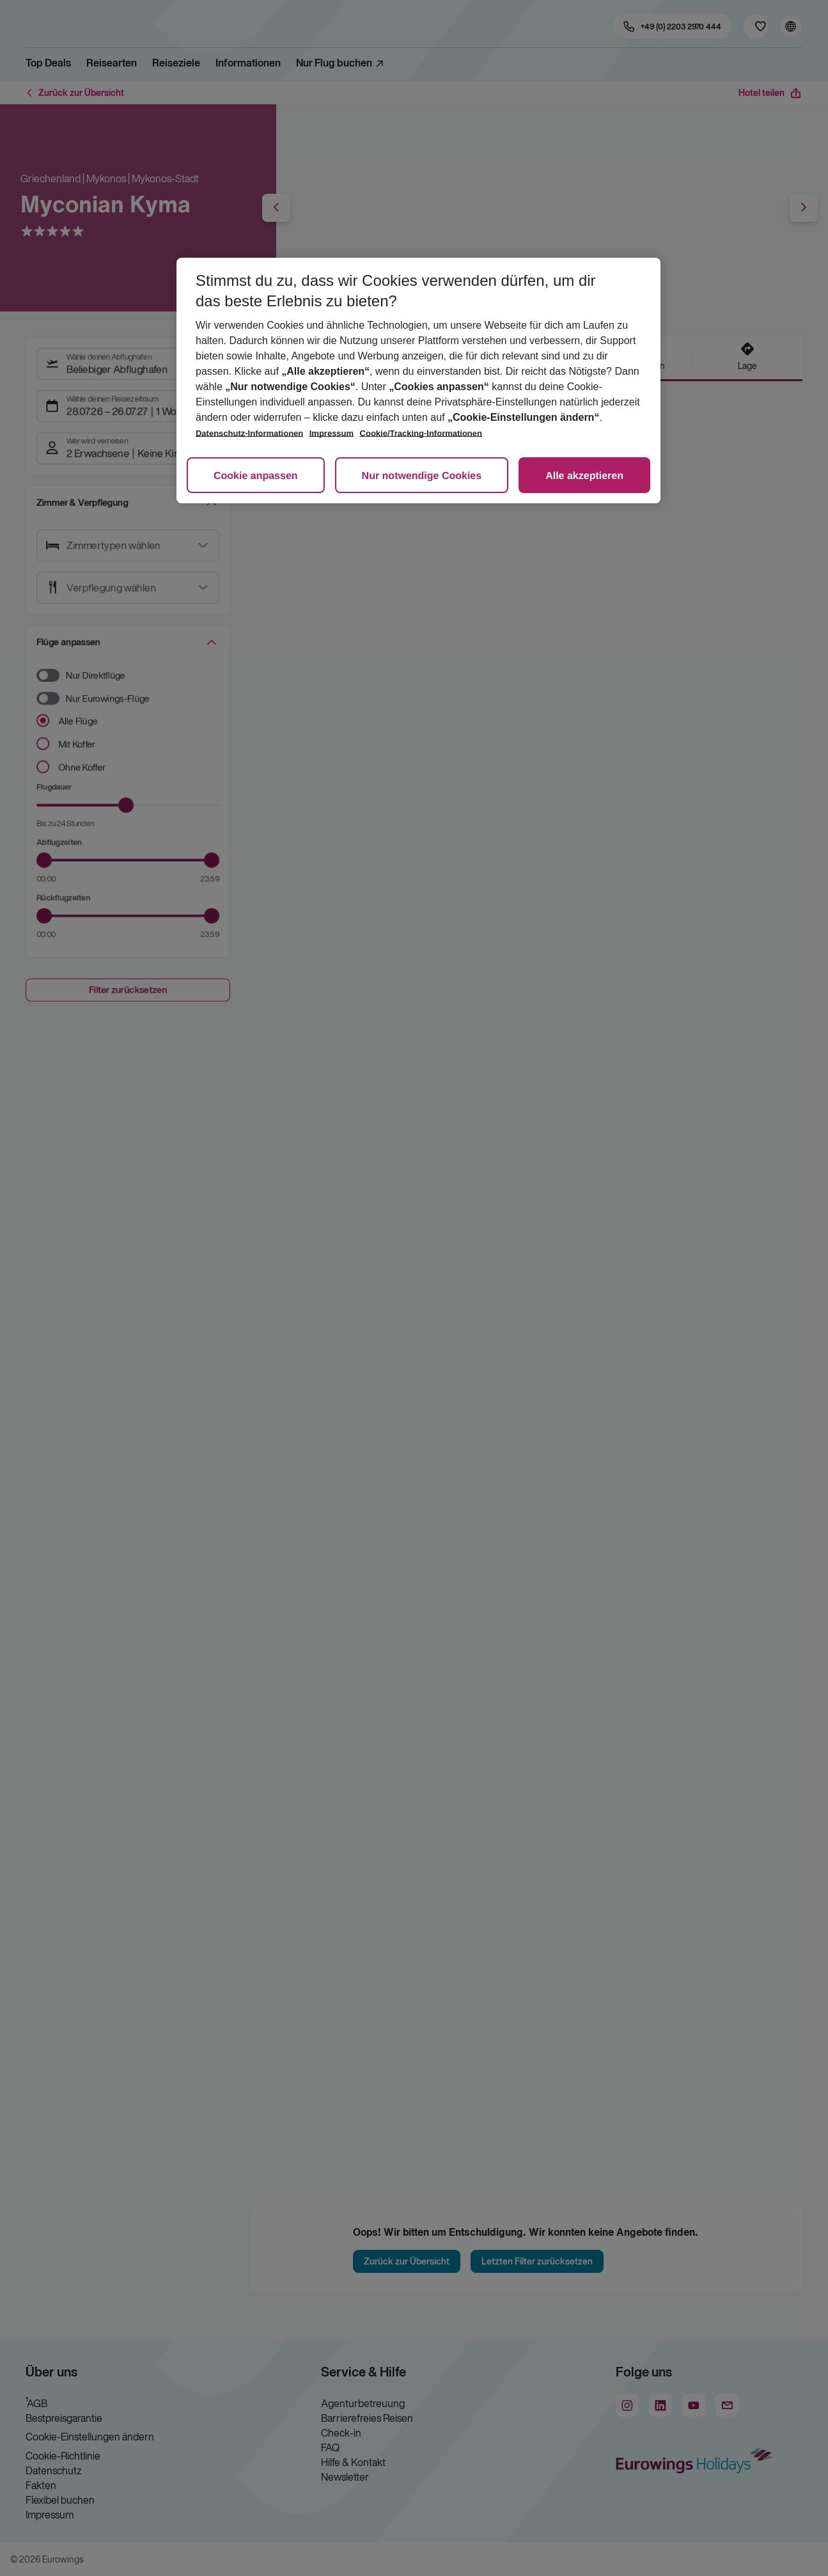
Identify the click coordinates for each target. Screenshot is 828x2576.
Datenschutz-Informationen (249, 433)
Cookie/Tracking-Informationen (421, 433)
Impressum (331, 433)
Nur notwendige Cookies (422, 476)
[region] (418, 380)
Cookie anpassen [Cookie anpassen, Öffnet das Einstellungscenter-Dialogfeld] (256, 476)
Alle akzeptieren (584, 476)
